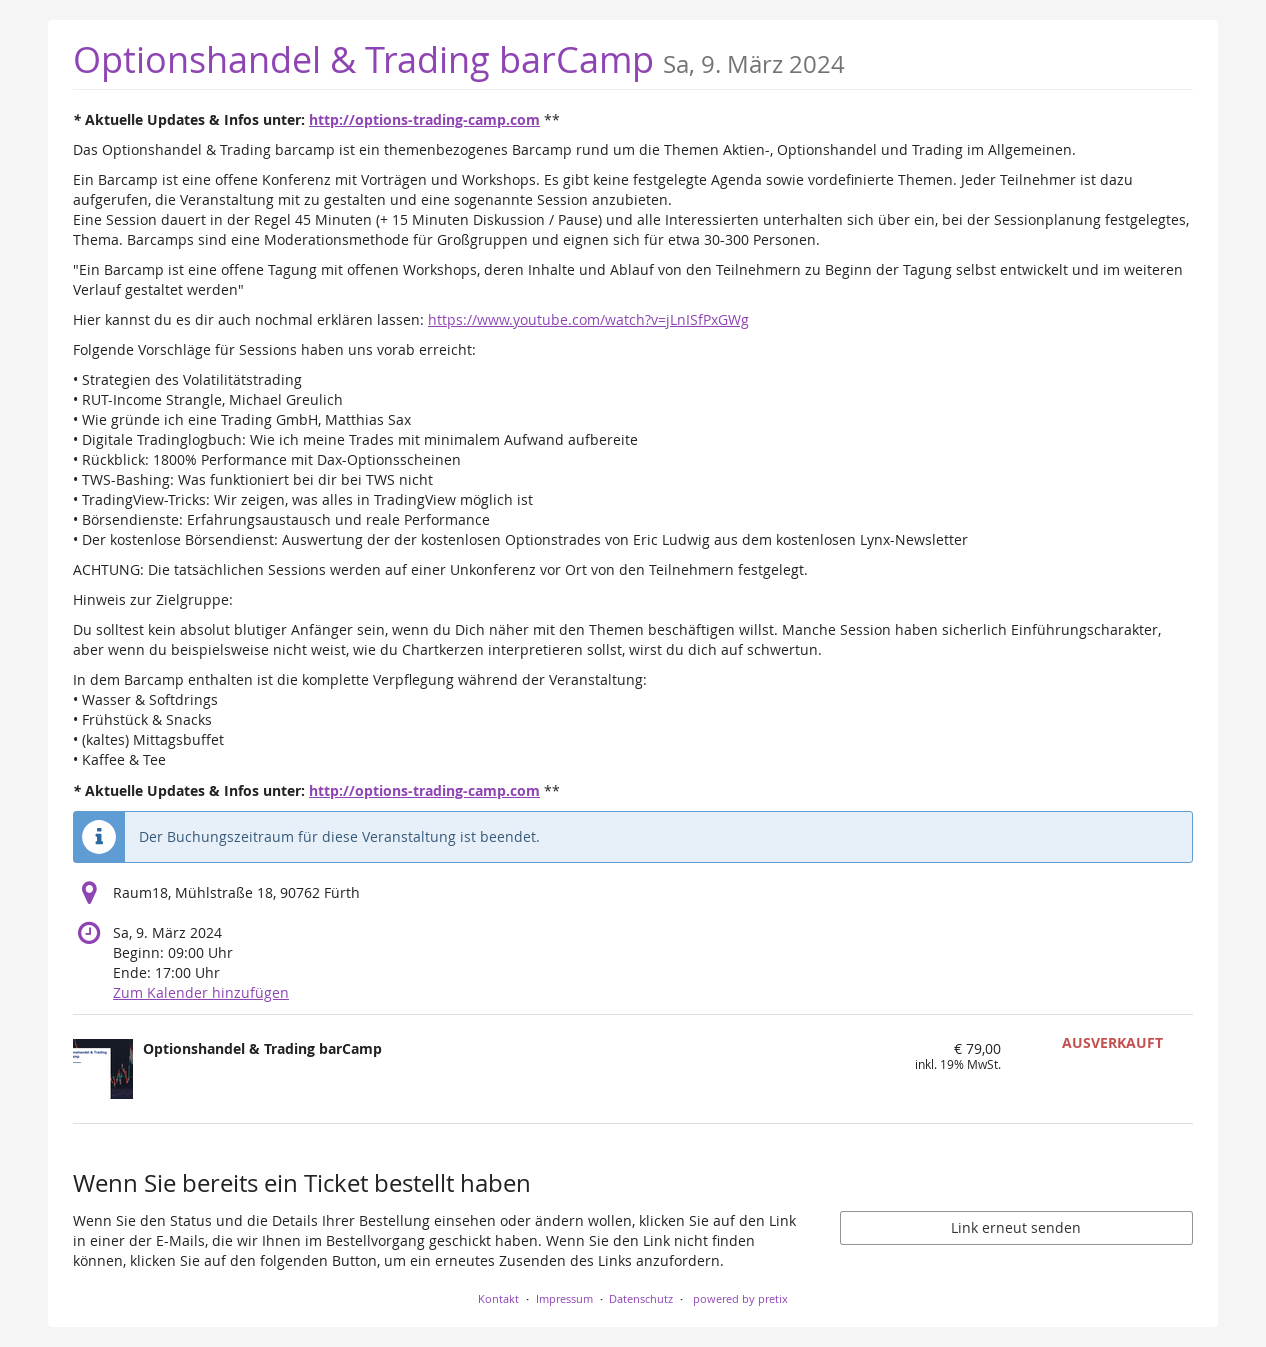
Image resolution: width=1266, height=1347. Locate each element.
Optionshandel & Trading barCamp (459, 59)
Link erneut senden (1016, 1227)
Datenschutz (641, 1298)
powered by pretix (740, 1298)
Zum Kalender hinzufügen (201, 992)
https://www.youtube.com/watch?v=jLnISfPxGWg (588, 319)
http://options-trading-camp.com (424, 119)
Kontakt (498, 1298)
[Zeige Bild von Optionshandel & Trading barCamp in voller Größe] (103, 1069)
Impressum (564, 1298)
